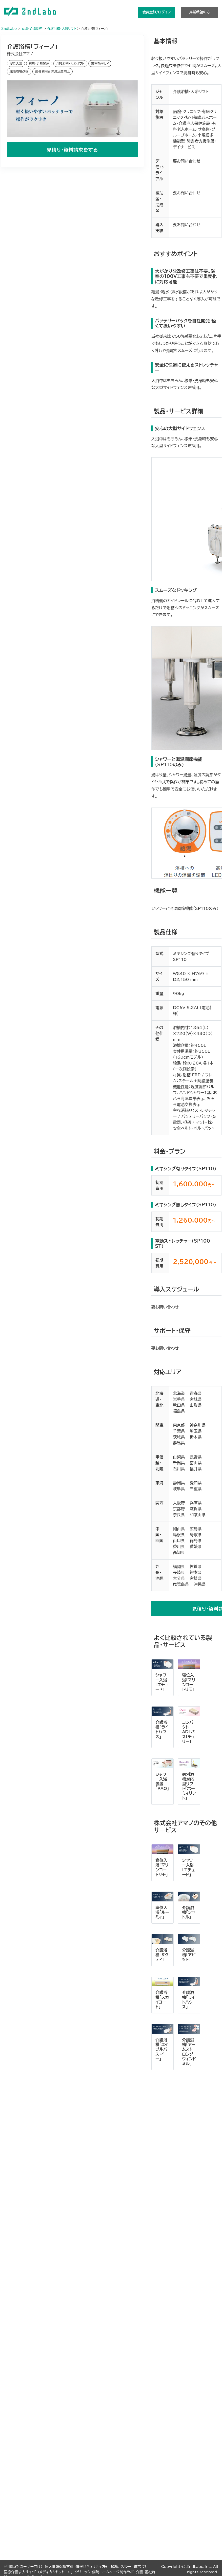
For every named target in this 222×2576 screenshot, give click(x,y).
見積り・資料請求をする (72, 149)
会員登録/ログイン (156, 12)
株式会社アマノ (20, 53)
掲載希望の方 (199, 12)
